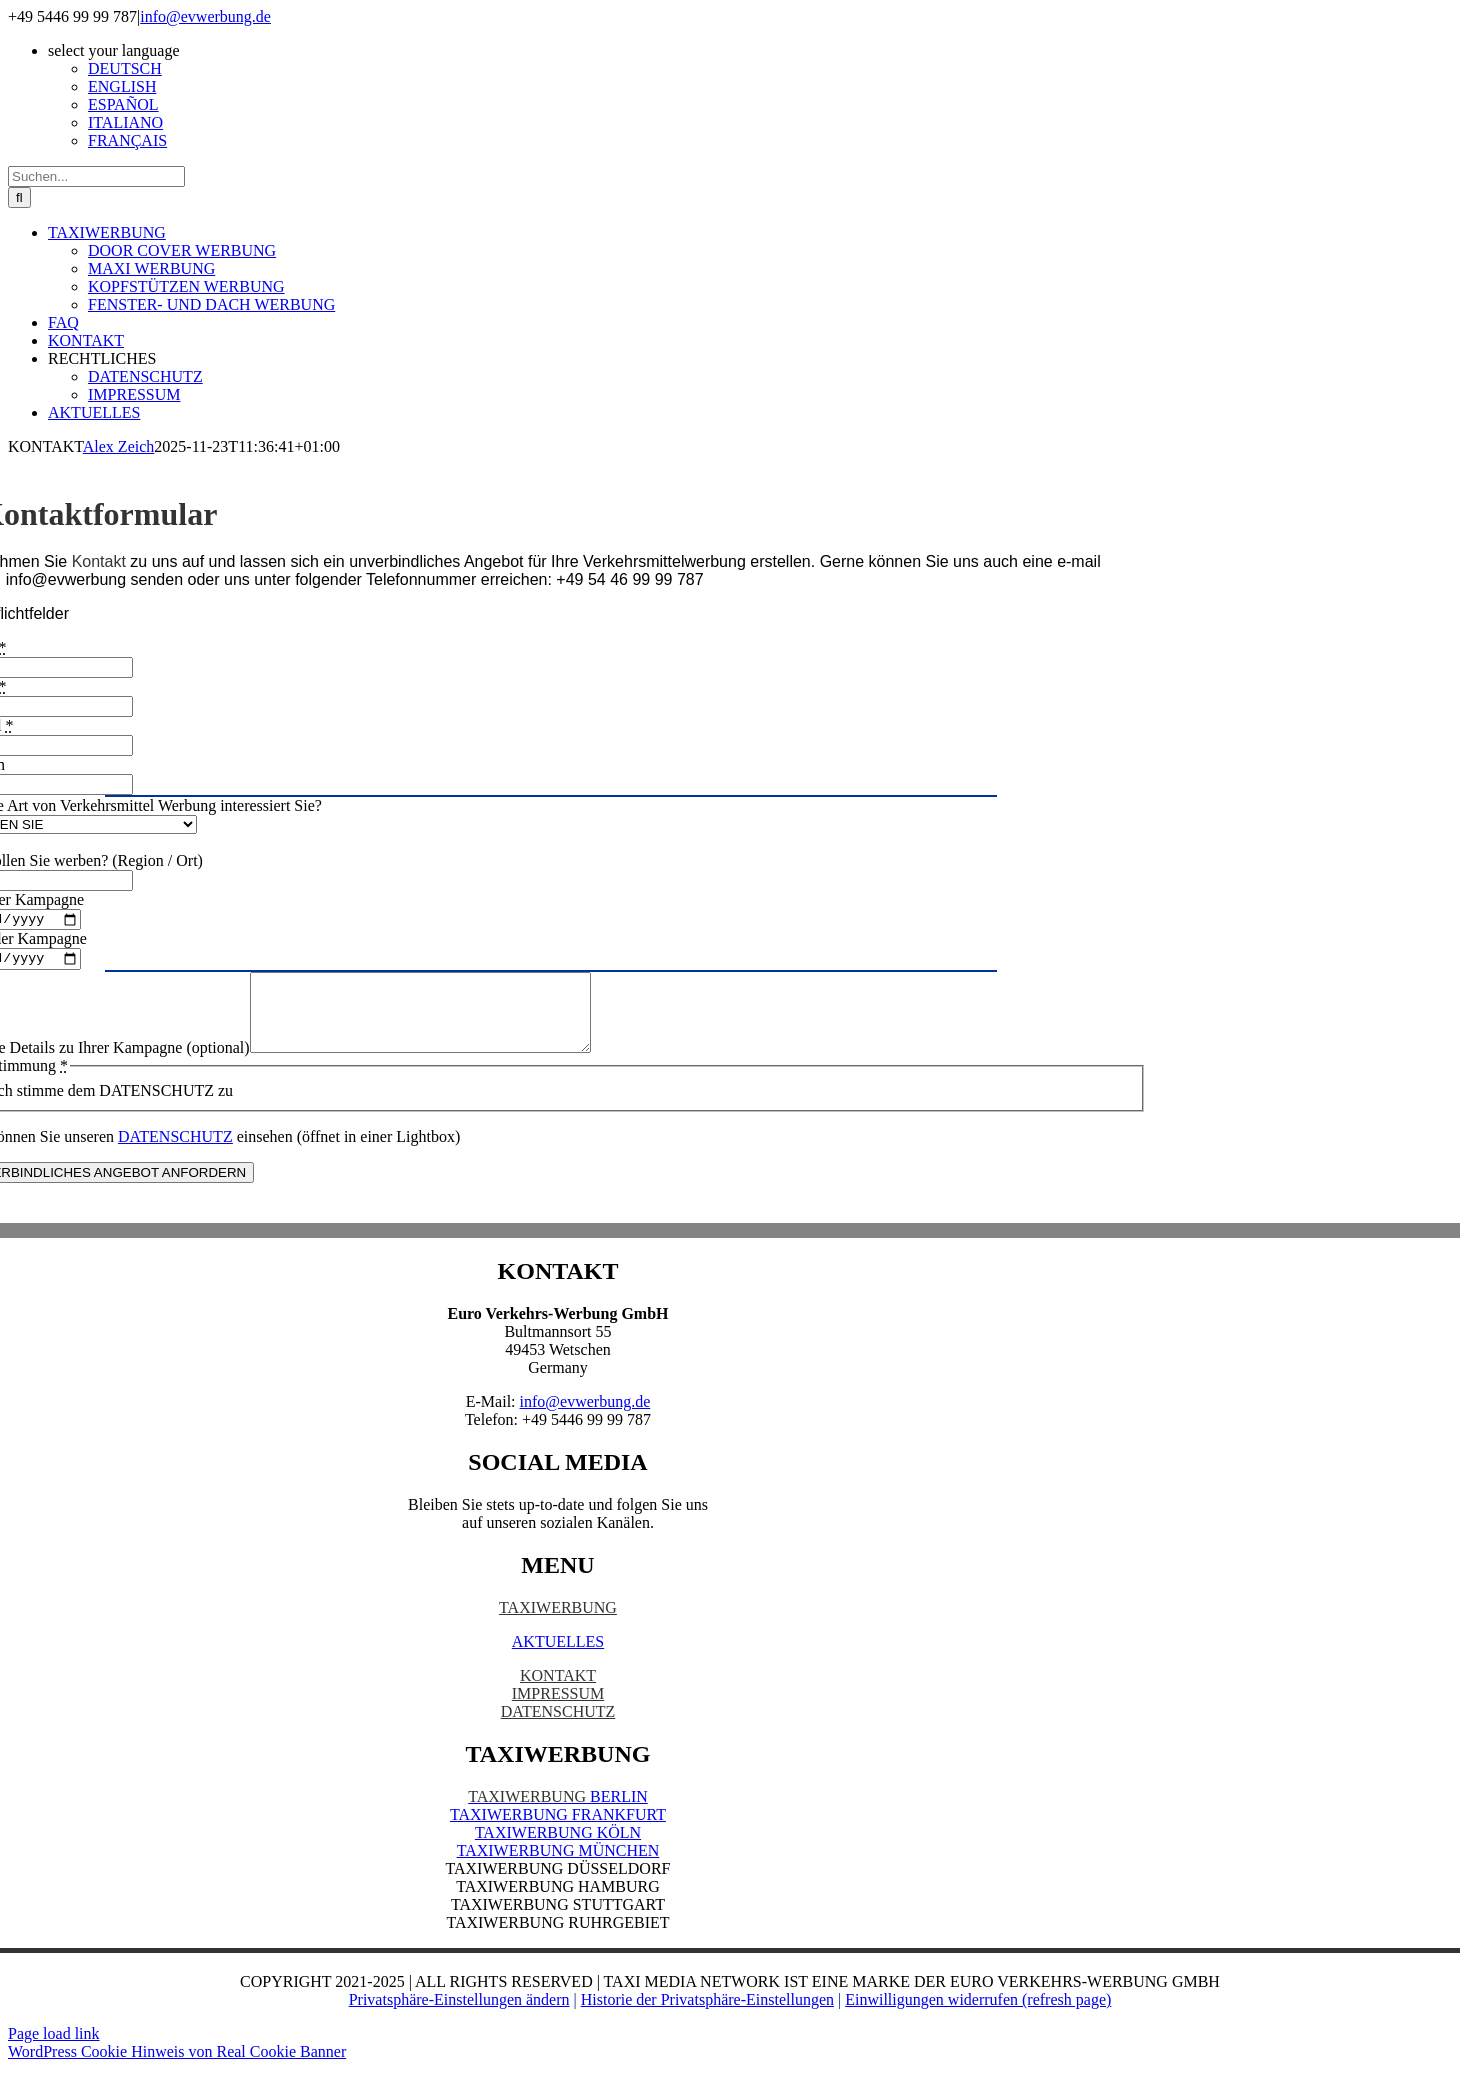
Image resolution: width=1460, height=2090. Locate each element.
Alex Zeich (119, 446)
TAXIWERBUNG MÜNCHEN (558, 1871)
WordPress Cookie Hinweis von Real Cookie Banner (177, 2072)
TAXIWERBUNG (558, 1628)
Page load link (54, 2054)
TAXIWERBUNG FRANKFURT (558, 1835)
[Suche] (19, 197)
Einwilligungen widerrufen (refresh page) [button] (978, 2020)
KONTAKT (558, 1696)
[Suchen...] (96, 176)
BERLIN (558, 1817)
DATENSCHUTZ (558, 1732)
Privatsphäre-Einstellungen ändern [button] (459, 2020)
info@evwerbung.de (205, 16)
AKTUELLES (558, 1662)
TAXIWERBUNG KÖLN (558, 1853)
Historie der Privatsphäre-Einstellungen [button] (707, 2020)
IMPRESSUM (558, 1714)
